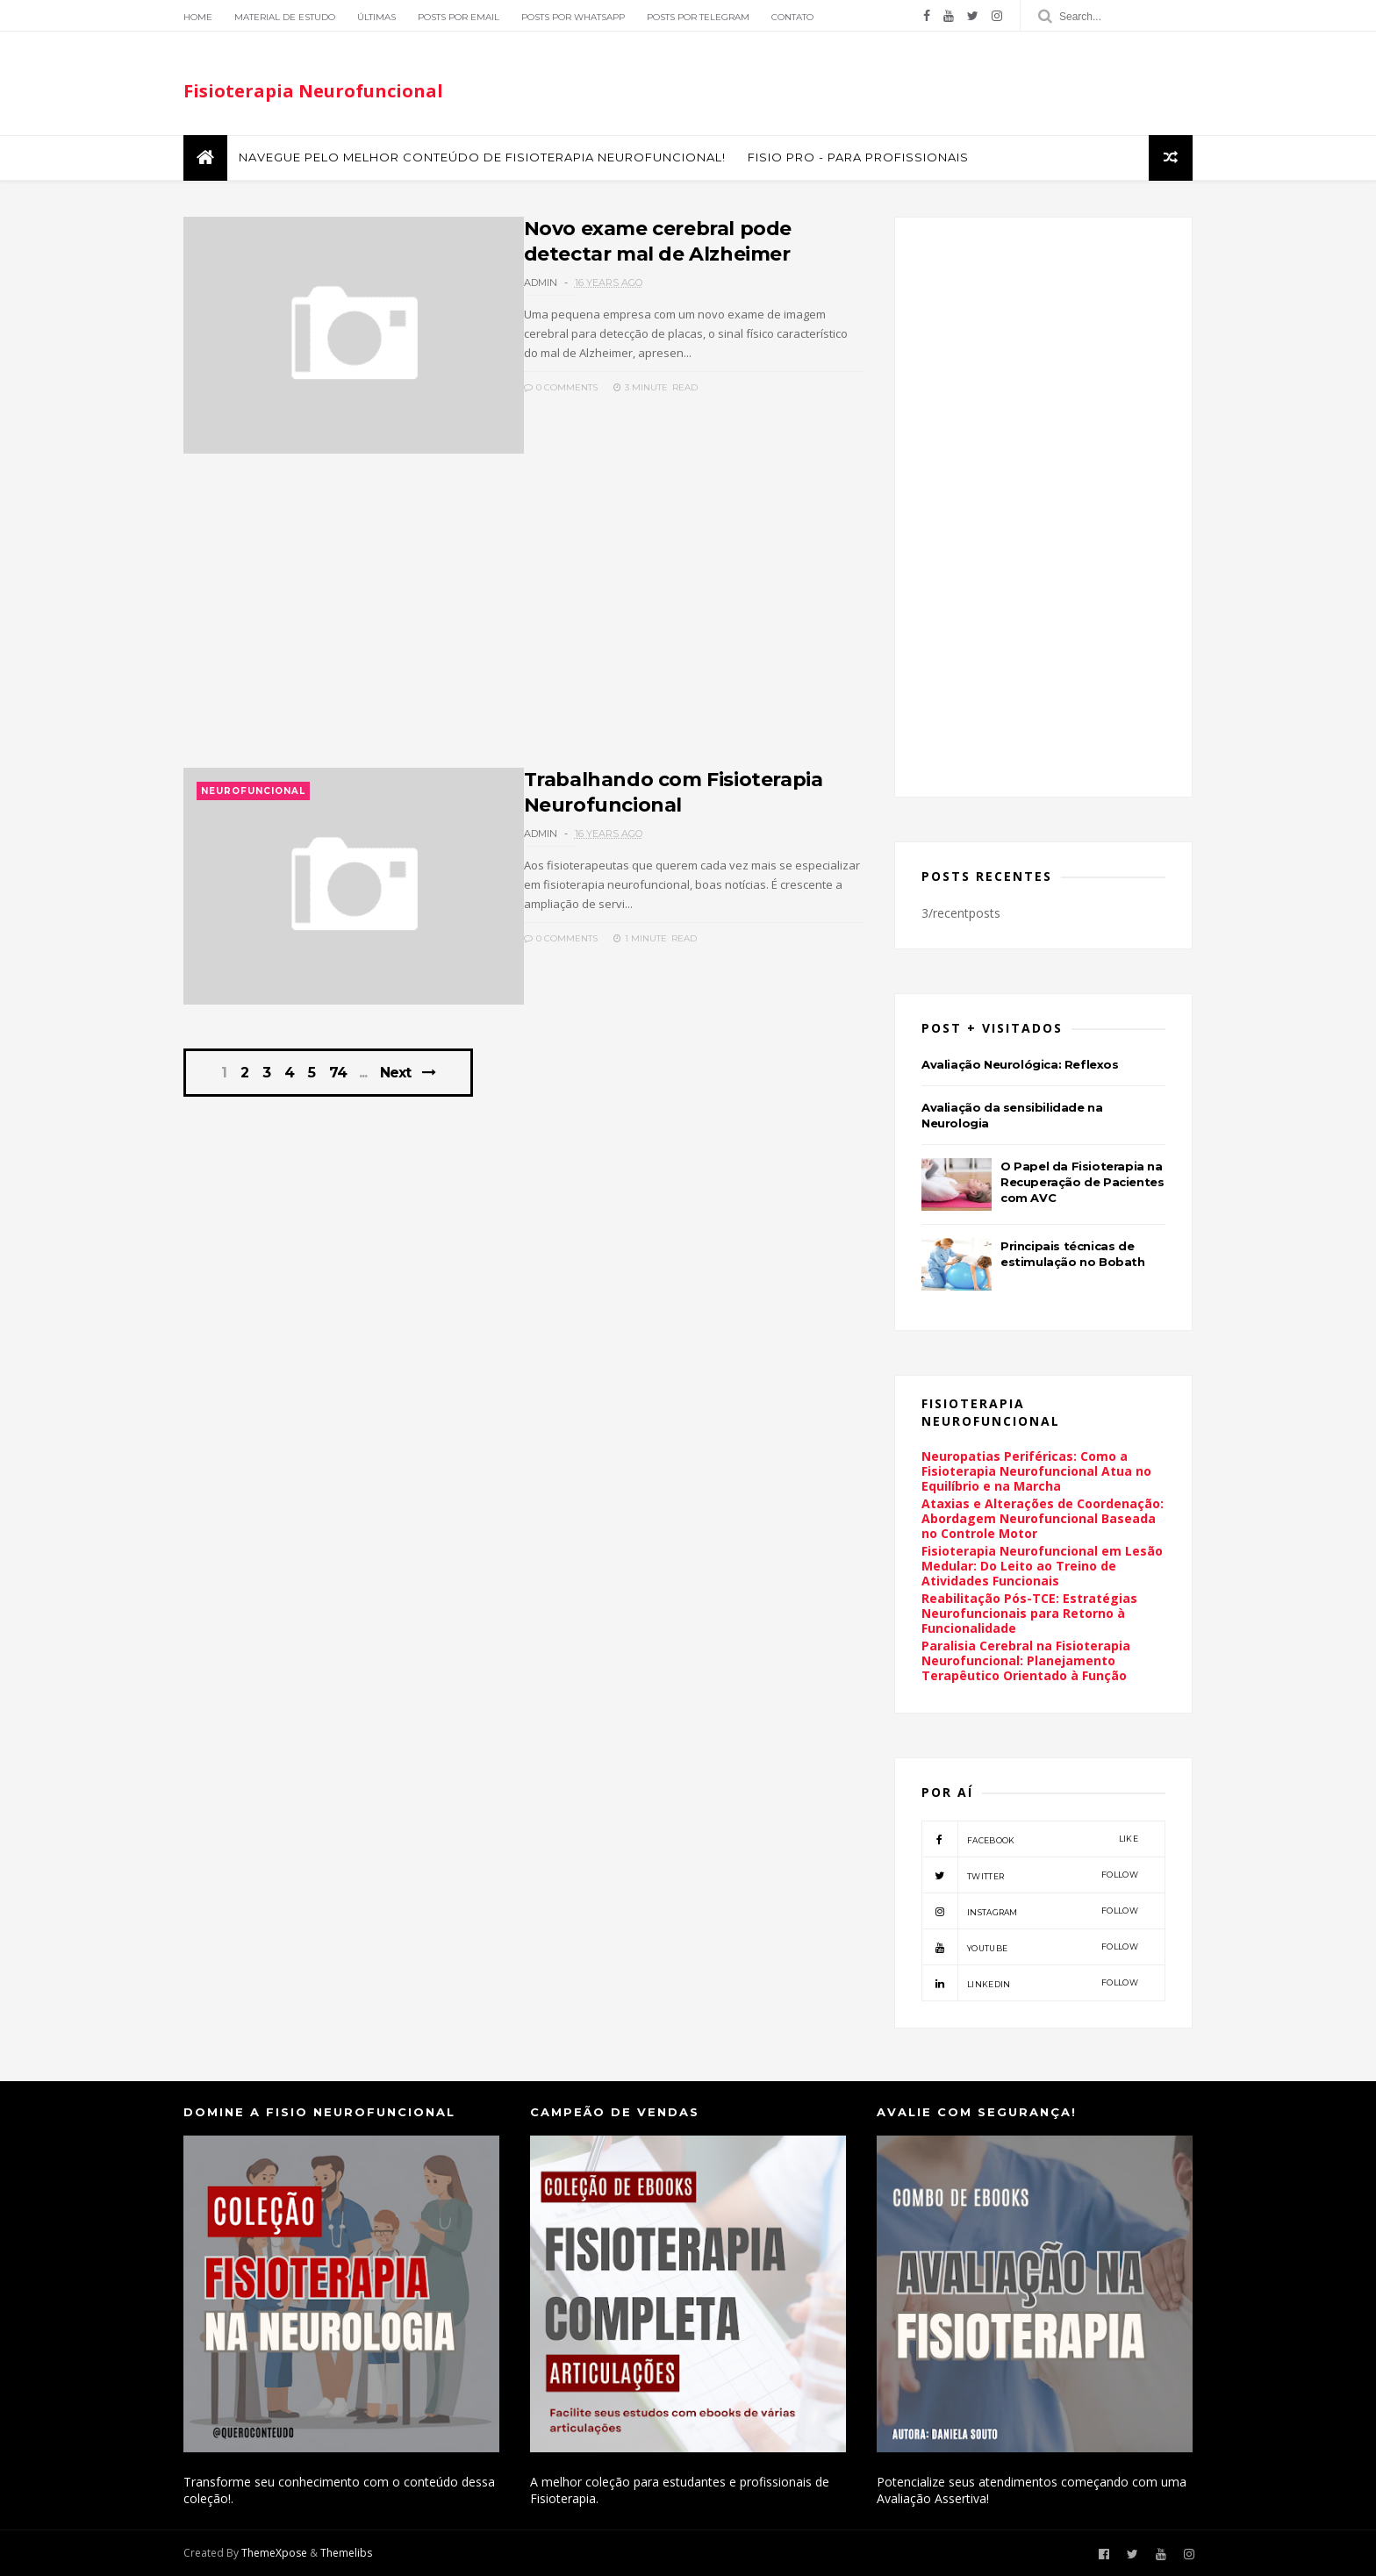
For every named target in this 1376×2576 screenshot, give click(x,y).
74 (338, 1073)
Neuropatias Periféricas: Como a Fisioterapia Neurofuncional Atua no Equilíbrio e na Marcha (1036, 1471)
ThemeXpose (274, 2552)
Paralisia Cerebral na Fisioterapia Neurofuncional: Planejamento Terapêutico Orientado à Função (1025, 1660)
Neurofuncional (253, 791)
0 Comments (561, 387)
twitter (1029, 1875)
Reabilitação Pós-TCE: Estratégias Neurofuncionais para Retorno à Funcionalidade (1029, 1613)
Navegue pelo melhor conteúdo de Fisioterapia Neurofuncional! (482, 157)
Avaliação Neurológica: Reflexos (1020, 1064)
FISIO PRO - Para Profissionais (858, 157)
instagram (1029, 1910)
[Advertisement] (523, 620)
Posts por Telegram (698, 17)
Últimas (376, 17)
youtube (1029, 1946)
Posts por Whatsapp (573, 17)
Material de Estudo (284, 17)
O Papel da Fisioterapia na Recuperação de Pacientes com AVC (1082, 1182)
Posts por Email (458, 17)
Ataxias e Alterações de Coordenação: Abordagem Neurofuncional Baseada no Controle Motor (1042, 1518)
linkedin (1029, 1982)
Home (197, 17)
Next (395, 1072)
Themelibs (346, 2552)
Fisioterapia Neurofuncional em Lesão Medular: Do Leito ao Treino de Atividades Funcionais (1042, 1565)
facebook (1029, 1839)
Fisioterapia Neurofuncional (313, 91)
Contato (792, 17)
